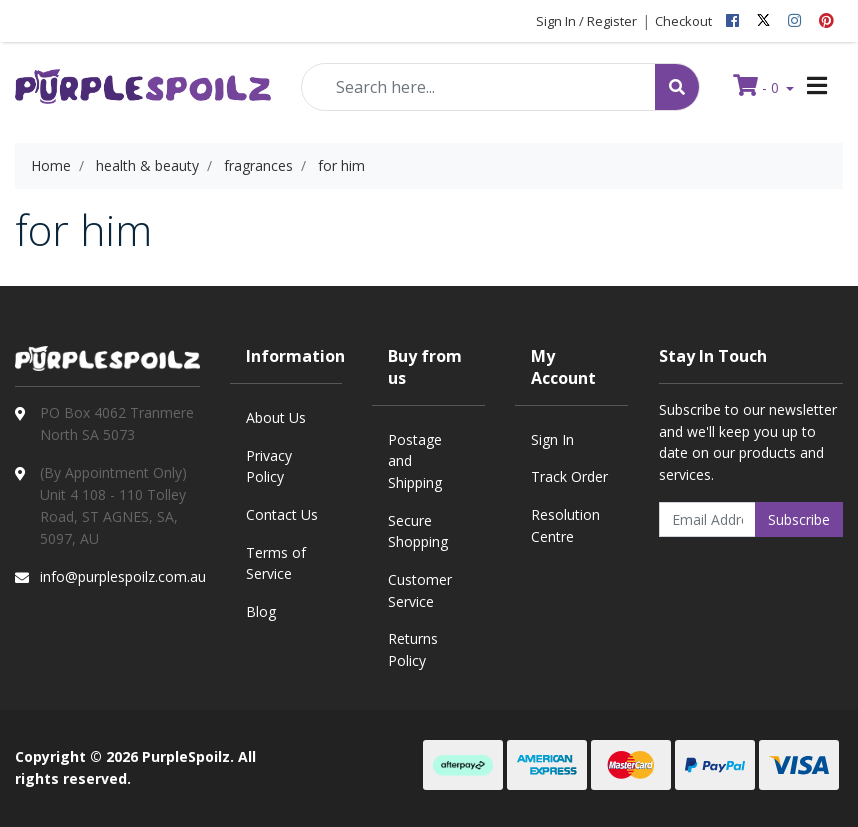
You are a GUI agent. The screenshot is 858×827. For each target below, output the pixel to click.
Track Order (569, 476)
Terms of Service (276, 563)
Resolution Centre (565, 525)
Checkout (683, 21)
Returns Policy (413, 649)
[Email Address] (708, 519)
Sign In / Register (586, 21)
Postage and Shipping (415, 461)
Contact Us (282, 514)
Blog (261, 611)
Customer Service (420, 590)
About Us (276, 417)
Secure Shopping (418, 531)
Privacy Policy (269, 466)
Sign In (552, 439)
